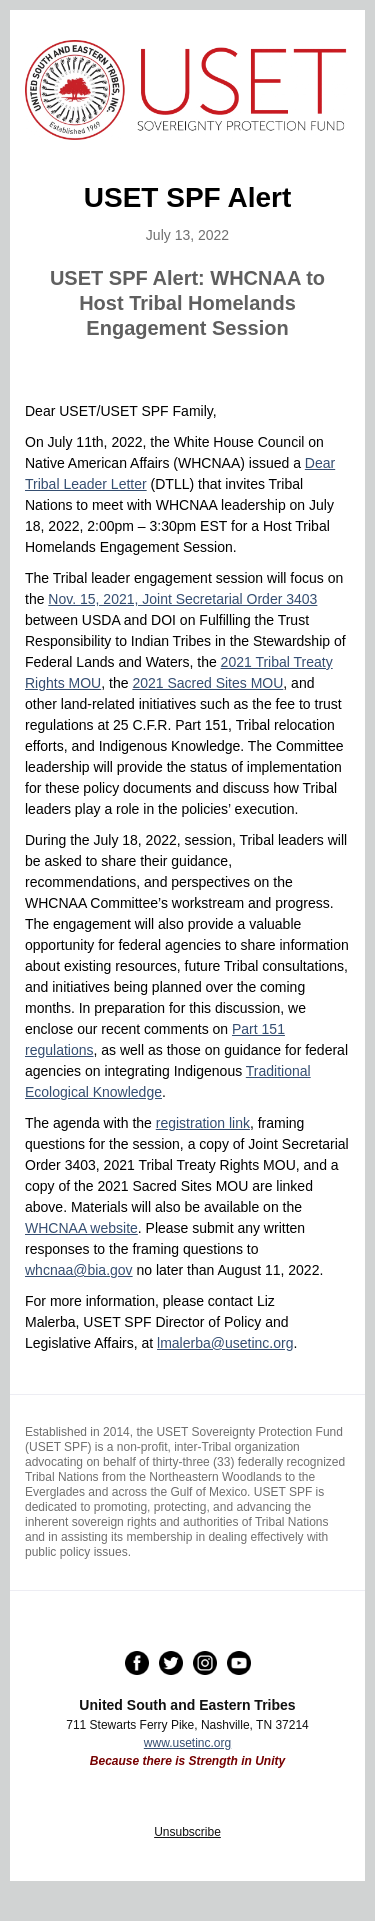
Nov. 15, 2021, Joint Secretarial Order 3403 (182, 599)
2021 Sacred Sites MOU (207, 683)
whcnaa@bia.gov (79, 1270)
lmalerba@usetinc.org (225, 1343)
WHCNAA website (81, 1228)
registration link (203, 1123)
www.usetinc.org (187, 1743)
